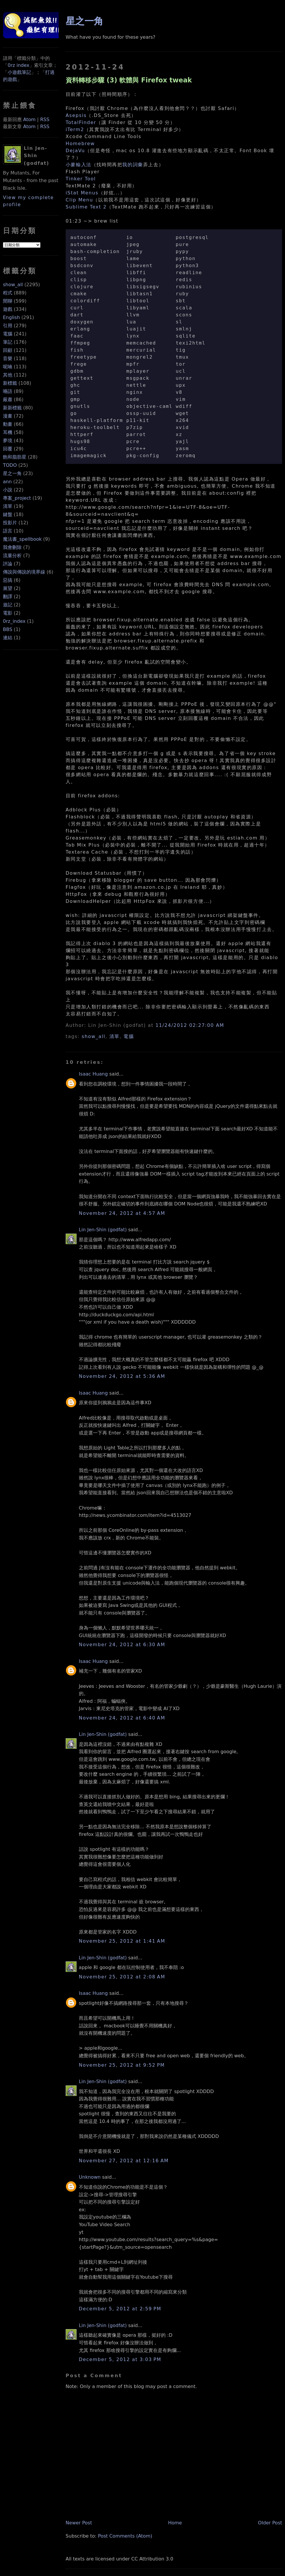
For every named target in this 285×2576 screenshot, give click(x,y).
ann (7, 481)
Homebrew (80, 143)
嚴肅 (7, 399)
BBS (7, 629)
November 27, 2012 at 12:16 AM (124, 2160)
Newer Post (79, 2523)
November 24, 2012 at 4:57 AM (122, 1213)
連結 (7, 637)
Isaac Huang (93, 1074)
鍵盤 (7, 514)
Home (175, 2523)
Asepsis (76, 115)
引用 (7, 325)
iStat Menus (82, 193)
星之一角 (12, 473)
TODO (10, 465)
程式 (7, 293)
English (11, 317)
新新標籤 (12, 408)
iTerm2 (75, 129)
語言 (7, 531)
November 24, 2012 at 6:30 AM (122, 1644)
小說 (7, 490)
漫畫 (7, 416)
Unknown (90, 2177)
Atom (29, 119)
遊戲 (7, 309)
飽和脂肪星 (14, 457)
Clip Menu (79, 200)
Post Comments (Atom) (125, 2536)
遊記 (7, 605)
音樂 (7, 358)
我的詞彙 (132, 164)
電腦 (7, 334)
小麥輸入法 (78, 164)
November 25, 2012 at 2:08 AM (122, 1977)
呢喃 (7, 366)
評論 (7, 564)
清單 (7, 506)
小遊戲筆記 (19, 72)
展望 (7, 588)
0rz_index (14, 621)
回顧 (7, 350)
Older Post (270, 2523)
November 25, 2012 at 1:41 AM (122, 1941)
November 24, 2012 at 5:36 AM (122, 1376)
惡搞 (7, 580)
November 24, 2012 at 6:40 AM (122, 1718)
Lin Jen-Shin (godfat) (103, 1229)
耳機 (7, 432)
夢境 (7, 440)
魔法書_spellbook (22, 539)
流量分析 (12, 555)
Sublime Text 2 (86, 207)
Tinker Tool (81, 179)
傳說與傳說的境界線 (24, 572)
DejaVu (75, 150)
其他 (7, 375)
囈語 (7, 391)
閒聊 (7, 301)
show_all (13, 284)
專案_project (17, 498)
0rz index (18, 65)
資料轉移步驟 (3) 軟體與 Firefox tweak (129, 80)
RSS (44, 119)
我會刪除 (12, 547)
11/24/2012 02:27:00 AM (189, 1025)
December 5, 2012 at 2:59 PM (120, 2309)
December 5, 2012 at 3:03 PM (120, 2359)
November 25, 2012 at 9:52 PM (122, 2065)
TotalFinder (81, 122)
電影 (7, 613)
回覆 (7, 449)
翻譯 (7, 596)
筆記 (7, 342)
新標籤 (10, 383)
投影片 (10, 522)
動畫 (7, 424)
